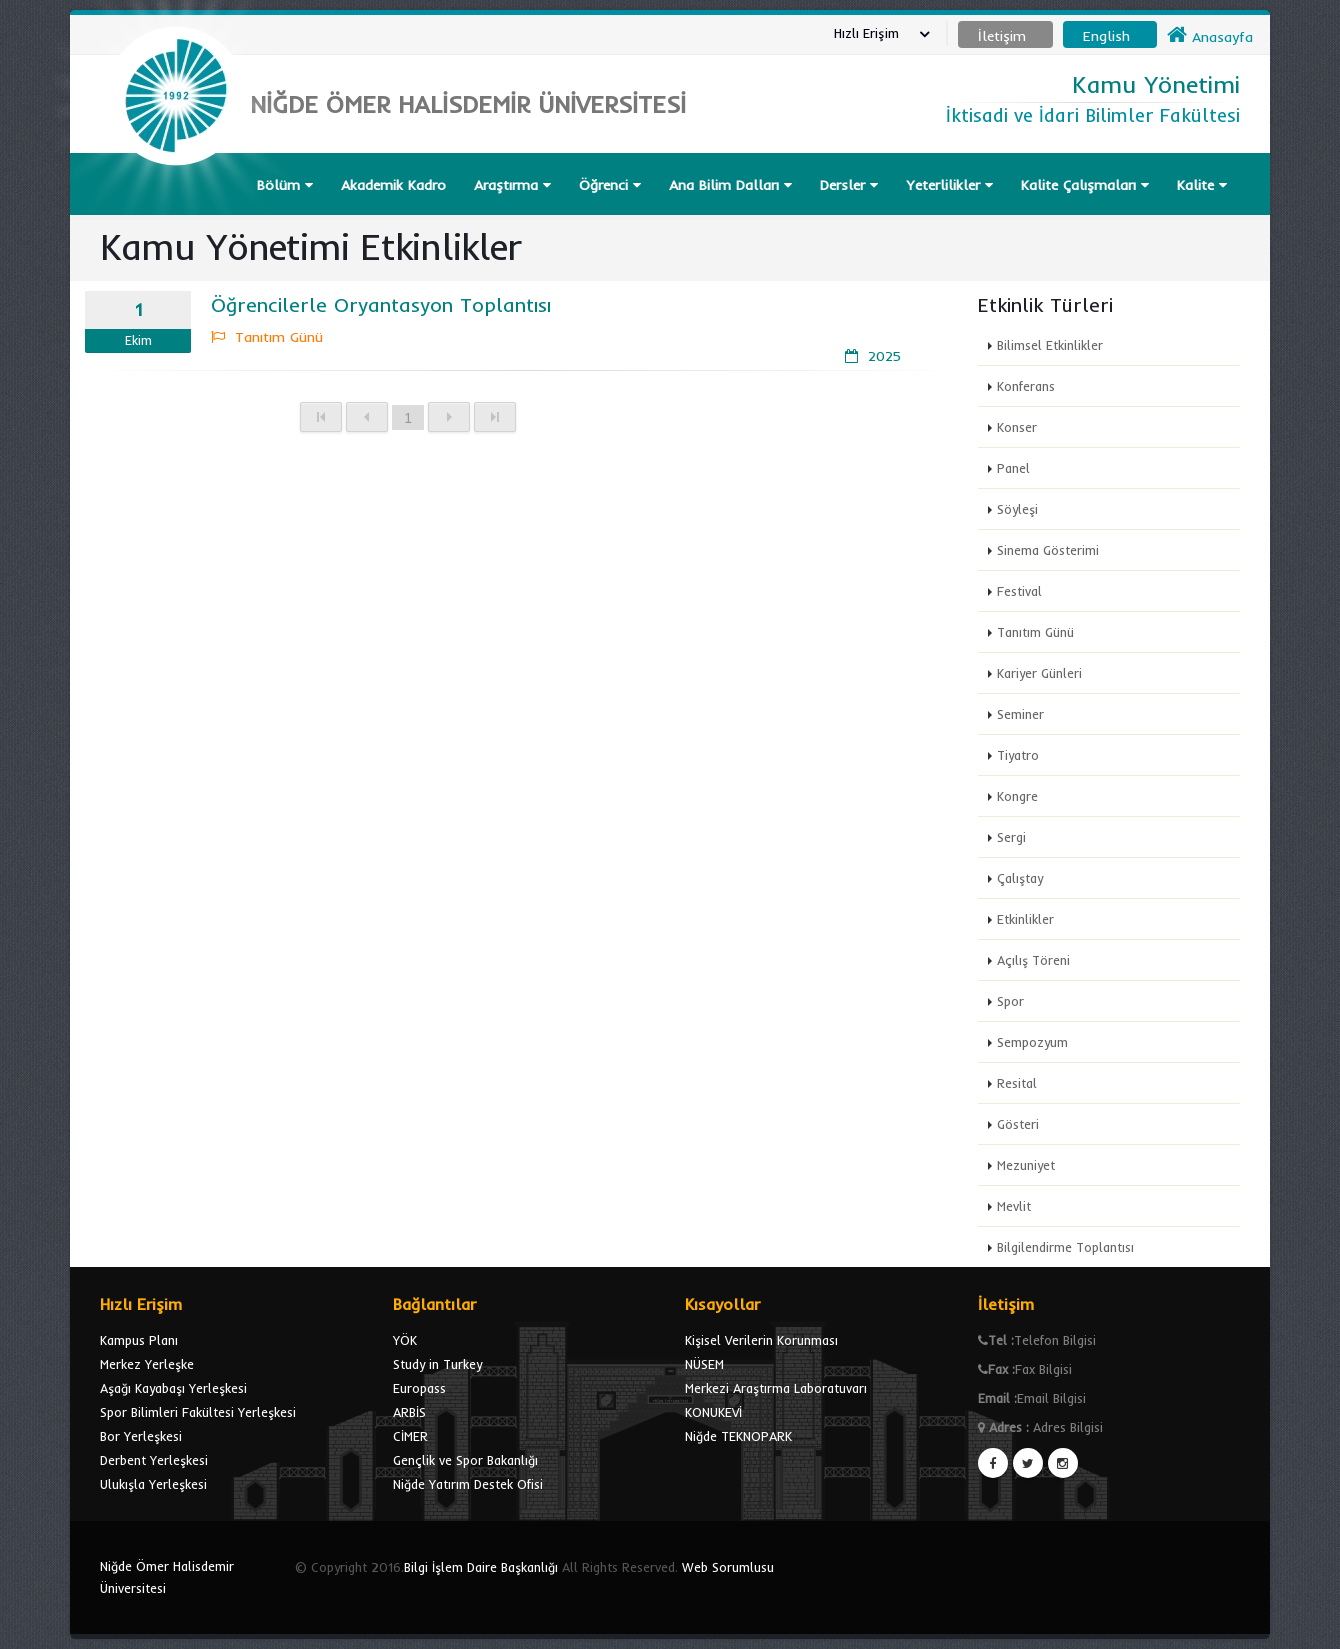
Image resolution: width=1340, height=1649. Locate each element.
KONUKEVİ (713, 1412)
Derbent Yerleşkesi (154, 1460)
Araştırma (512, 185)
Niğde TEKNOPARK (738, 1436)
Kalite (1202, 185)
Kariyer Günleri (1039, 673)
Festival (1019, 591)
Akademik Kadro (393, 185)
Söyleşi (1017, 509)
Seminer (1020, 714)
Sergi (1011, 837)
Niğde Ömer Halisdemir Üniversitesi (167, 1577)
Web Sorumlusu (728, 1567)
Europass (419, 1388)
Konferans (1026, 386)
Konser (1017, 427)
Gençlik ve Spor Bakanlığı (465, 1460)
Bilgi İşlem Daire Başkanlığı (481, 1567)
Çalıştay (1020, 878)
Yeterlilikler (949, 185)
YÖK (405, 1340)
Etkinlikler (1025, 919)
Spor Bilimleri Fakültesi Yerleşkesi (198, 1412)
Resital (1017, 1083)
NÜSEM (704, 1364)
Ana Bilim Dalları (730, 185)
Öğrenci (610, 185)
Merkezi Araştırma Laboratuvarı (776, 1388)
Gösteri (1018, 1124)
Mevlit (1014, 1206)
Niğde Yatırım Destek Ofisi (468, 1484)
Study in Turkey (437, 1364)
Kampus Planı (139, 1340)
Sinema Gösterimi (1048, 550)
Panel (1013, 468)
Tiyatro (1018, 755)
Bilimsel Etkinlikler (1050, 345)
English (1106, 36)
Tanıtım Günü (1035, 632)
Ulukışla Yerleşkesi (153, 1484)
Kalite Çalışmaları (1085, 185)
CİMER (410, 1436)
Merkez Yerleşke (147, 1364)
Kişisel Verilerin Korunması (761, 1340)
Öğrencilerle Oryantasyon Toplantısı (381, 304)
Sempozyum (1032, 1042)
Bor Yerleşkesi (141, 1436)
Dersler (849, 185)
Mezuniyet (1026, 1165)
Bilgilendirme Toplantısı (1065, 1247)
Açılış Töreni (1033, 960)
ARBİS (409, 1412)
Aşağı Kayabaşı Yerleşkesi (173, 1388)
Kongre (1017, 796)
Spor (1010, 1001)
